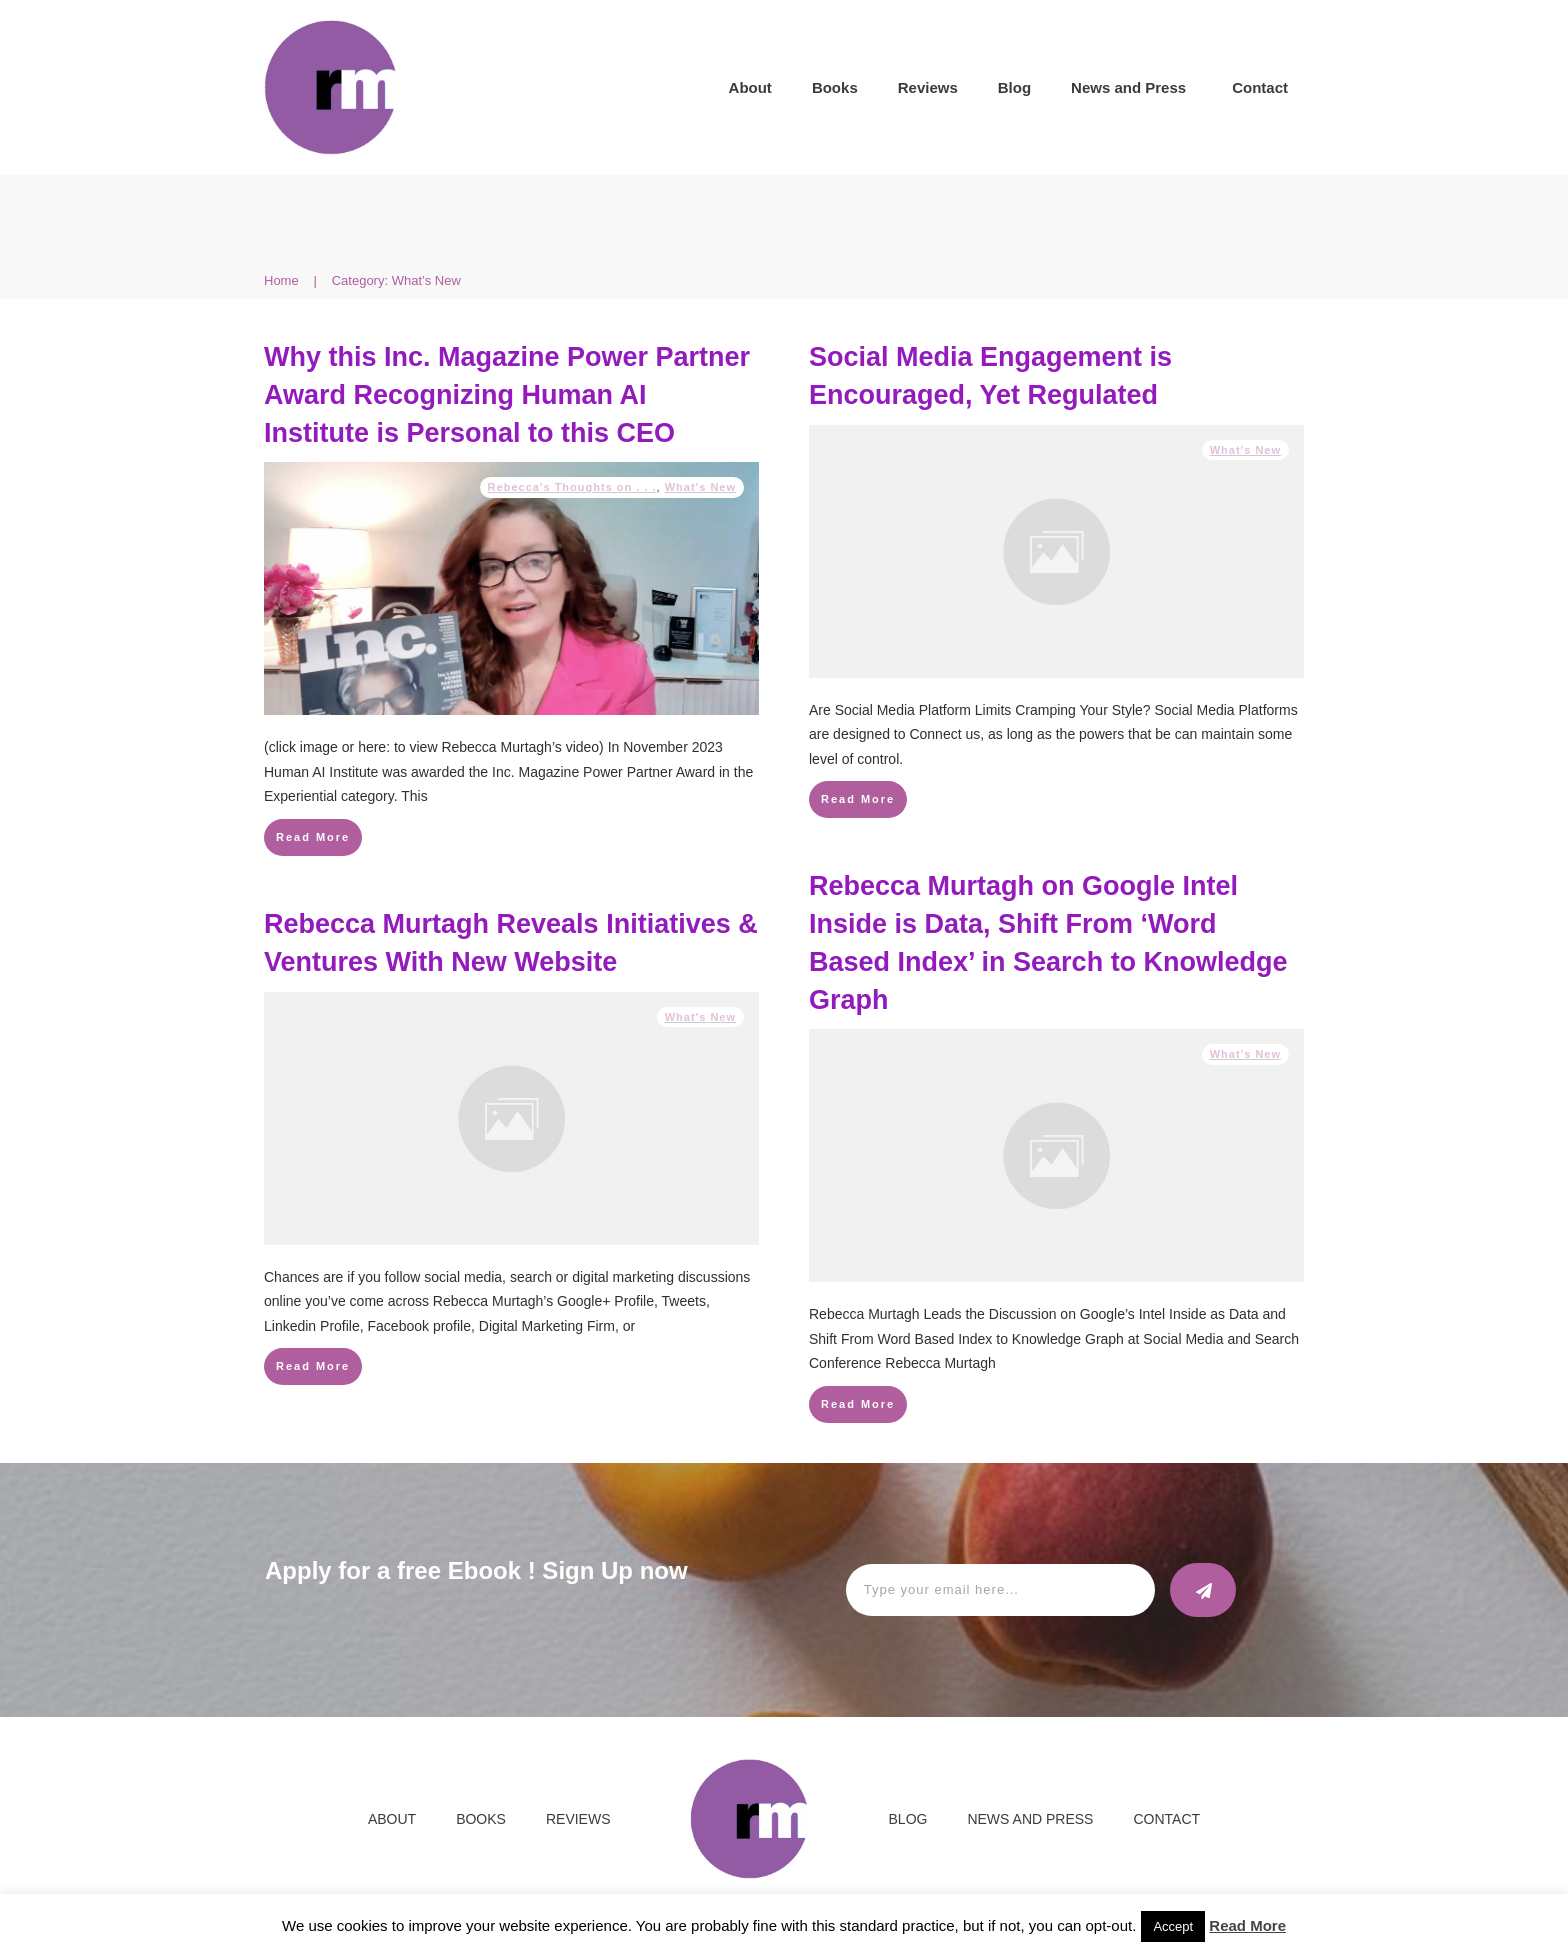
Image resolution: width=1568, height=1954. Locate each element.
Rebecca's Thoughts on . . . (572, 487)
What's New (700, 487)
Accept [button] (1173, 1926)
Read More (1247, 1925)
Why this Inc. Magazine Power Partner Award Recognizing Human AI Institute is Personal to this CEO (507, 395)
